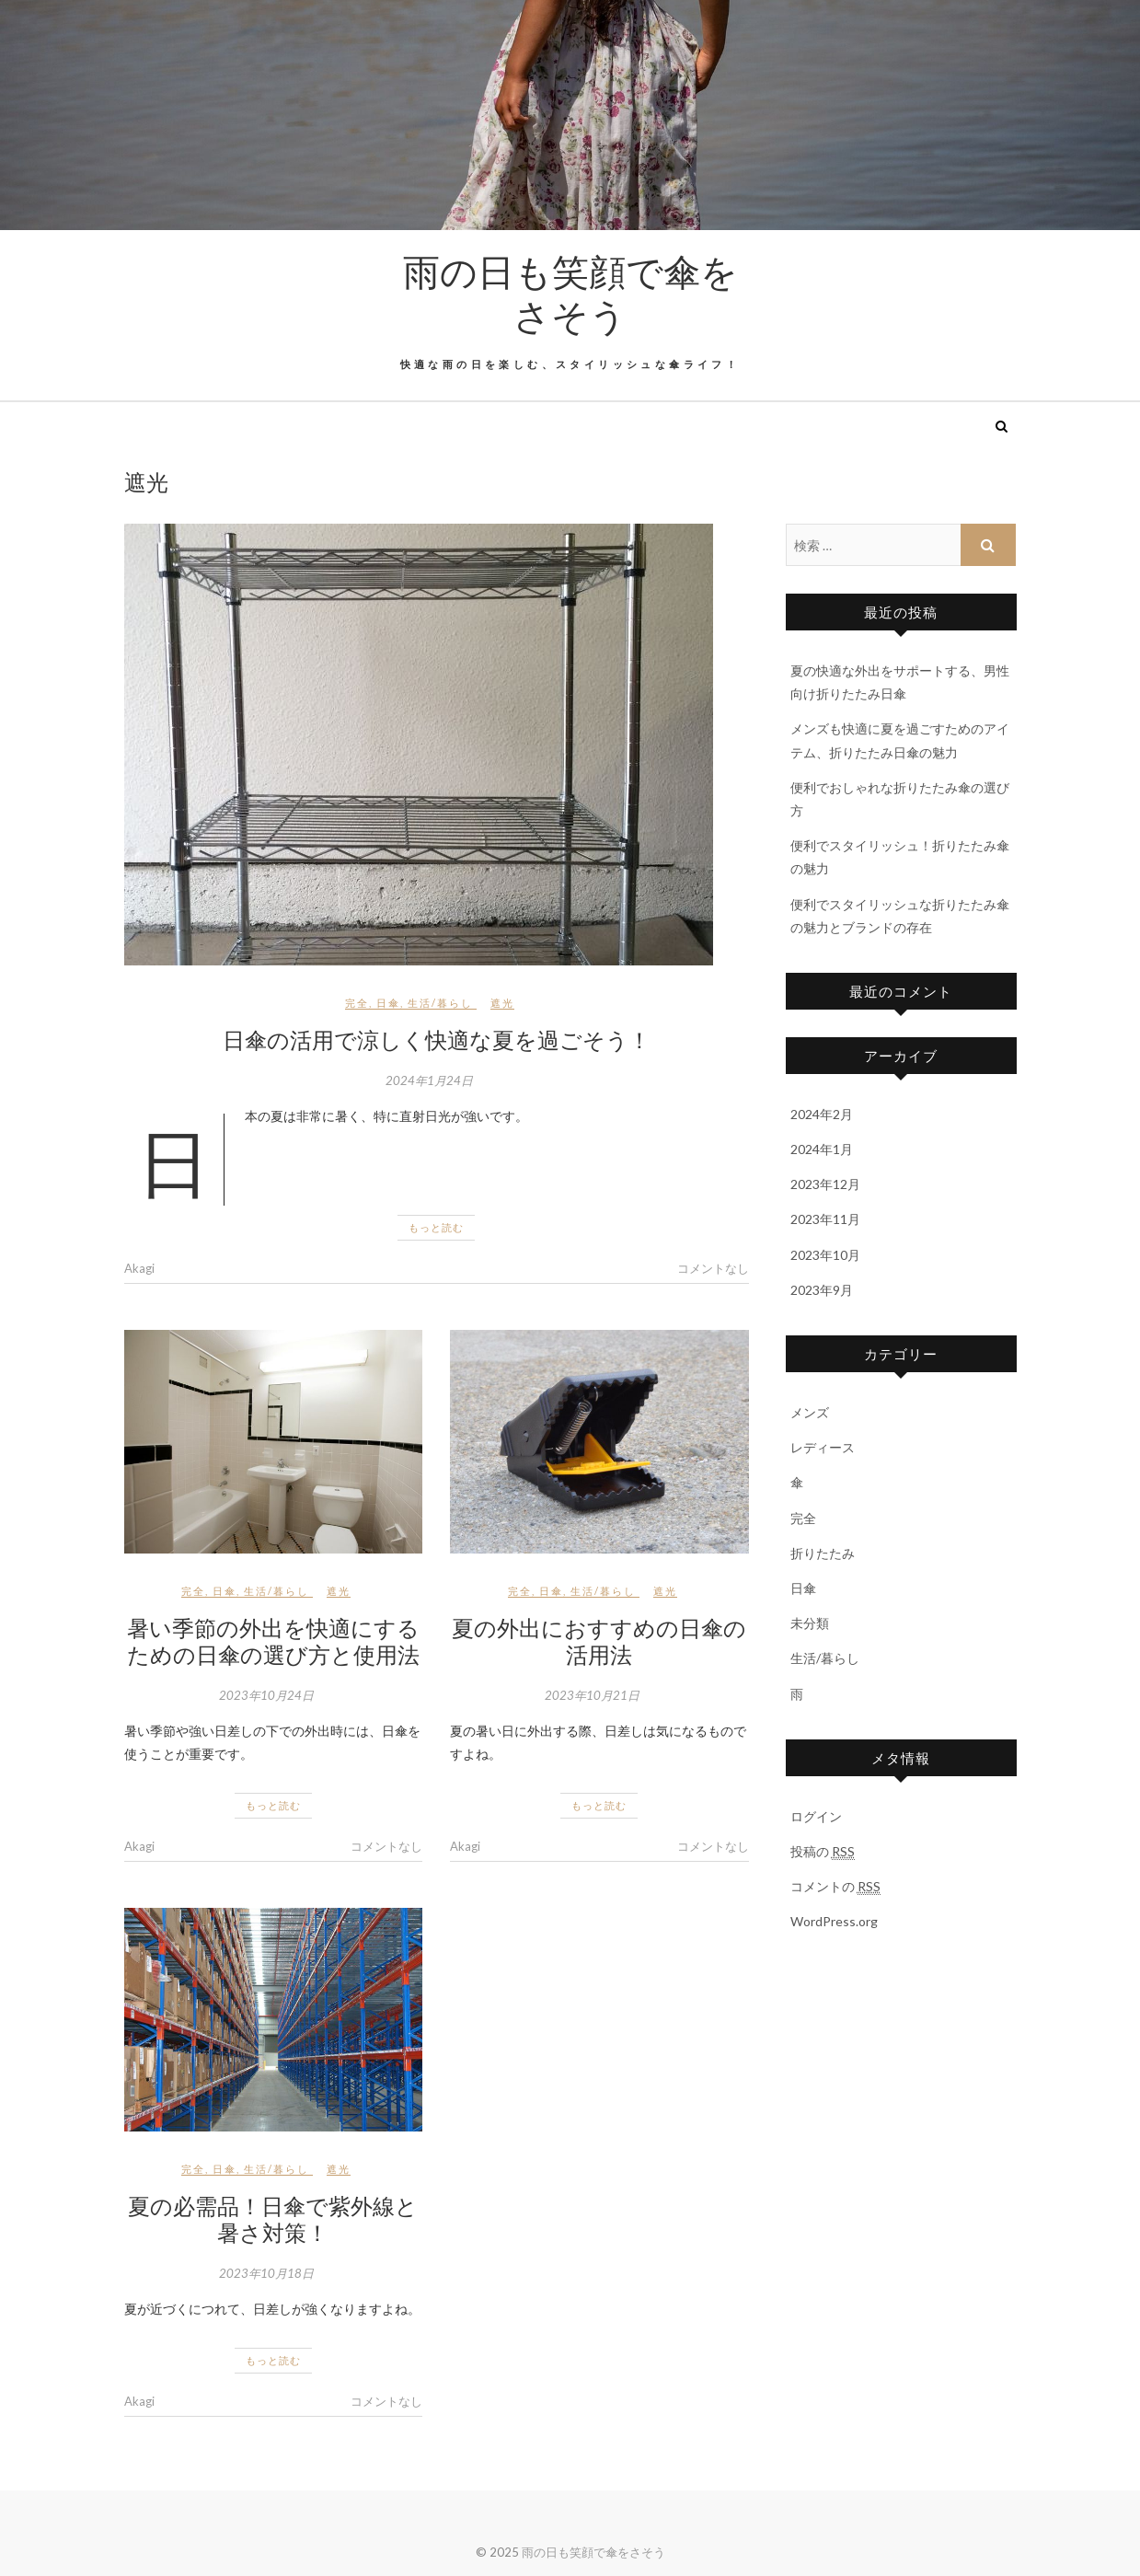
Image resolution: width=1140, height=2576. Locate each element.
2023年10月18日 (266, 2273)
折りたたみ (822, 1553)
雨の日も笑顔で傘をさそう (570, 292)
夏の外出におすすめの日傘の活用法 (599, 1640)
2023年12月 (825, 1184)
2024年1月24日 (429, 1080)
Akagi (139, 1268)
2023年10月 (825, 1255)
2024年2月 (821, 1114)
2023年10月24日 (266, 1695)
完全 (357, 1003)
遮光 (502, 1003)
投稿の (822, 1851)
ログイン (816, 1816)
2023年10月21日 (592, 1695)
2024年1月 (821, 1149)
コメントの (835, 1886)
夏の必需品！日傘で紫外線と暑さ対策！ (273, 2218)
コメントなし (713, 1268)
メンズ (809, 1412)
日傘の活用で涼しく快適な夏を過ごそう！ (437, 1039)
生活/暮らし (440, 1003)
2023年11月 (825, 1219)
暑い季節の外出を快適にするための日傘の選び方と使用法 (273, 1640)
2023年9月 (821, 1290)
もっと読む (436, 1227)
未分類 (809, 1623)
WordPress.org (834, 1921)
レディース (822, 1447)
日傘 (388, 1003)
